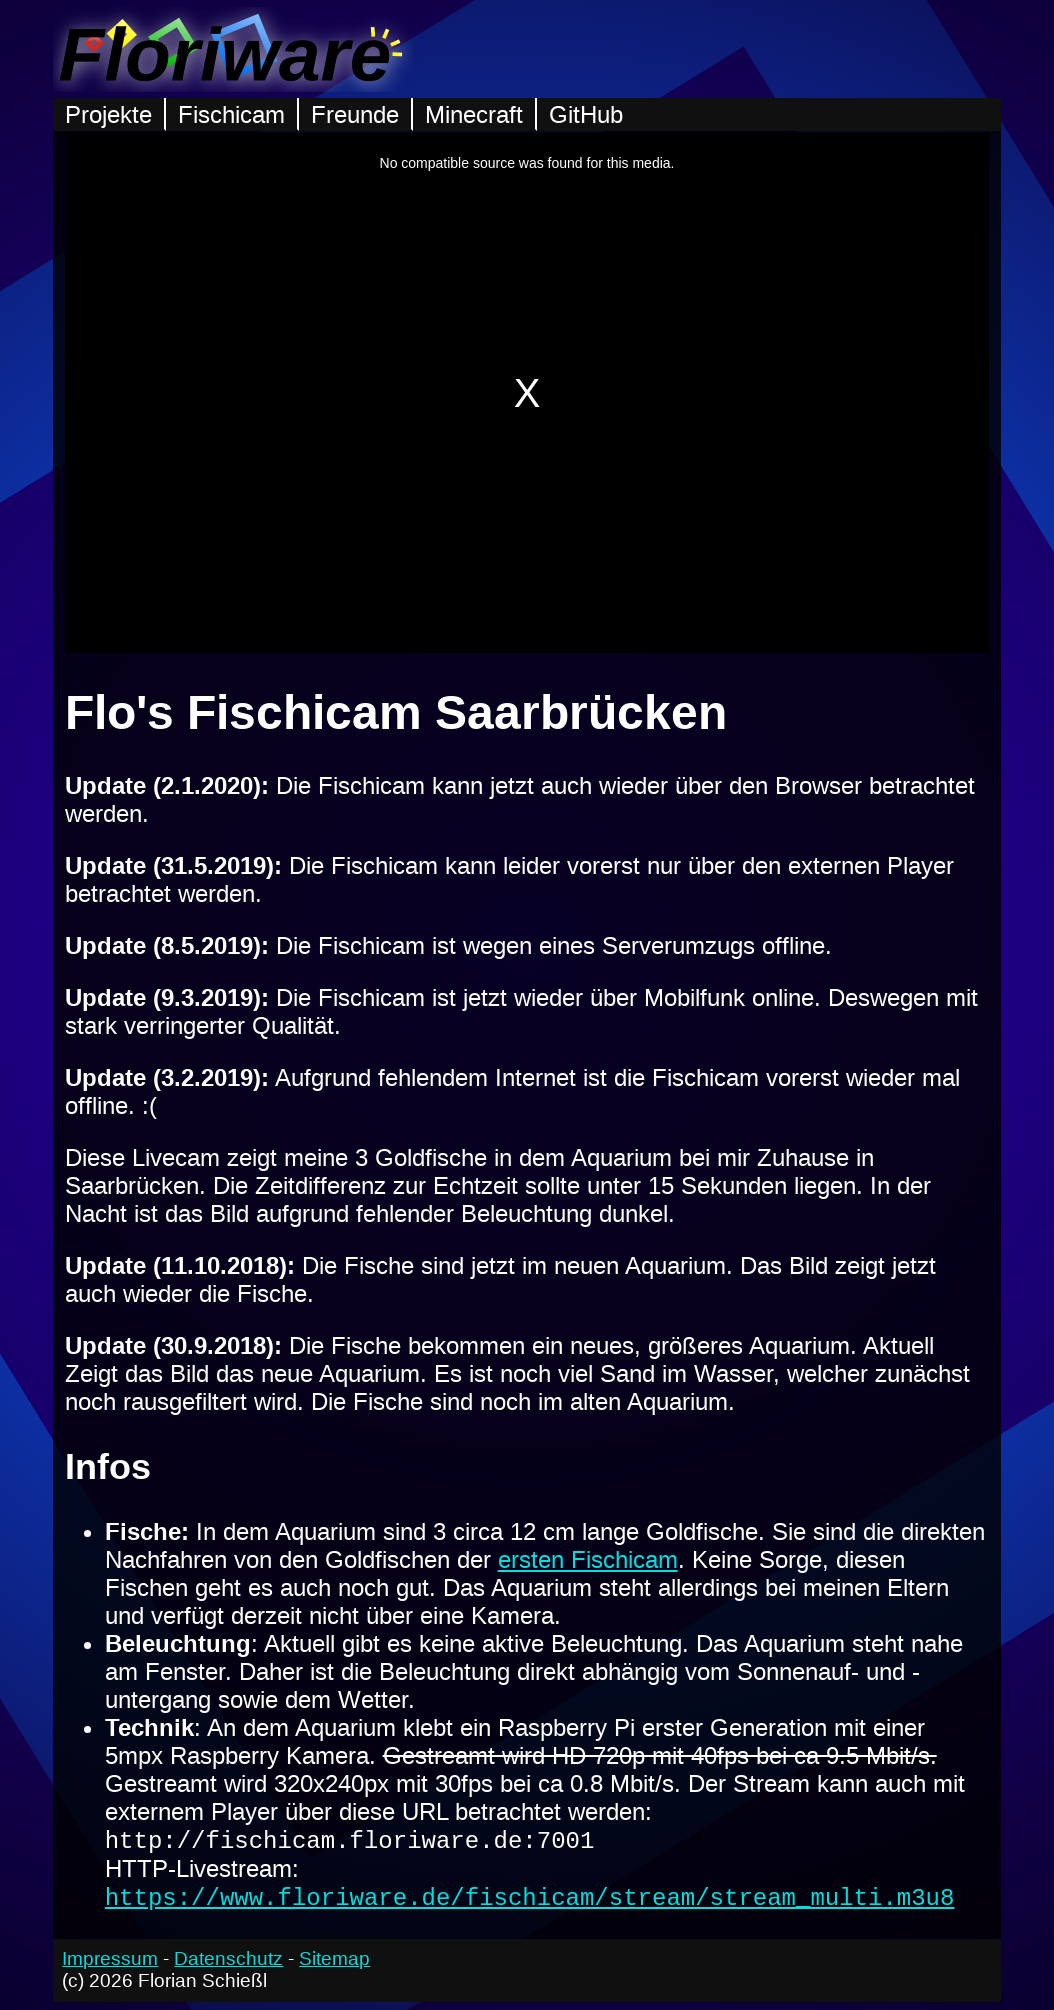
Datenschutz (228, 1966)
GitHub (586, 114)
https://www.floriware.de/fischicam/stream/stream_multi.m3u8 (530, 1903)
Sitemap (334, 1966)
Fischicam (231, 114)
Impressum (110, 1966)
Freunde (355, 114)
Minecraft (474, 114)
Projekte (108, 114)
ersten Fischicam (588, 1559)
